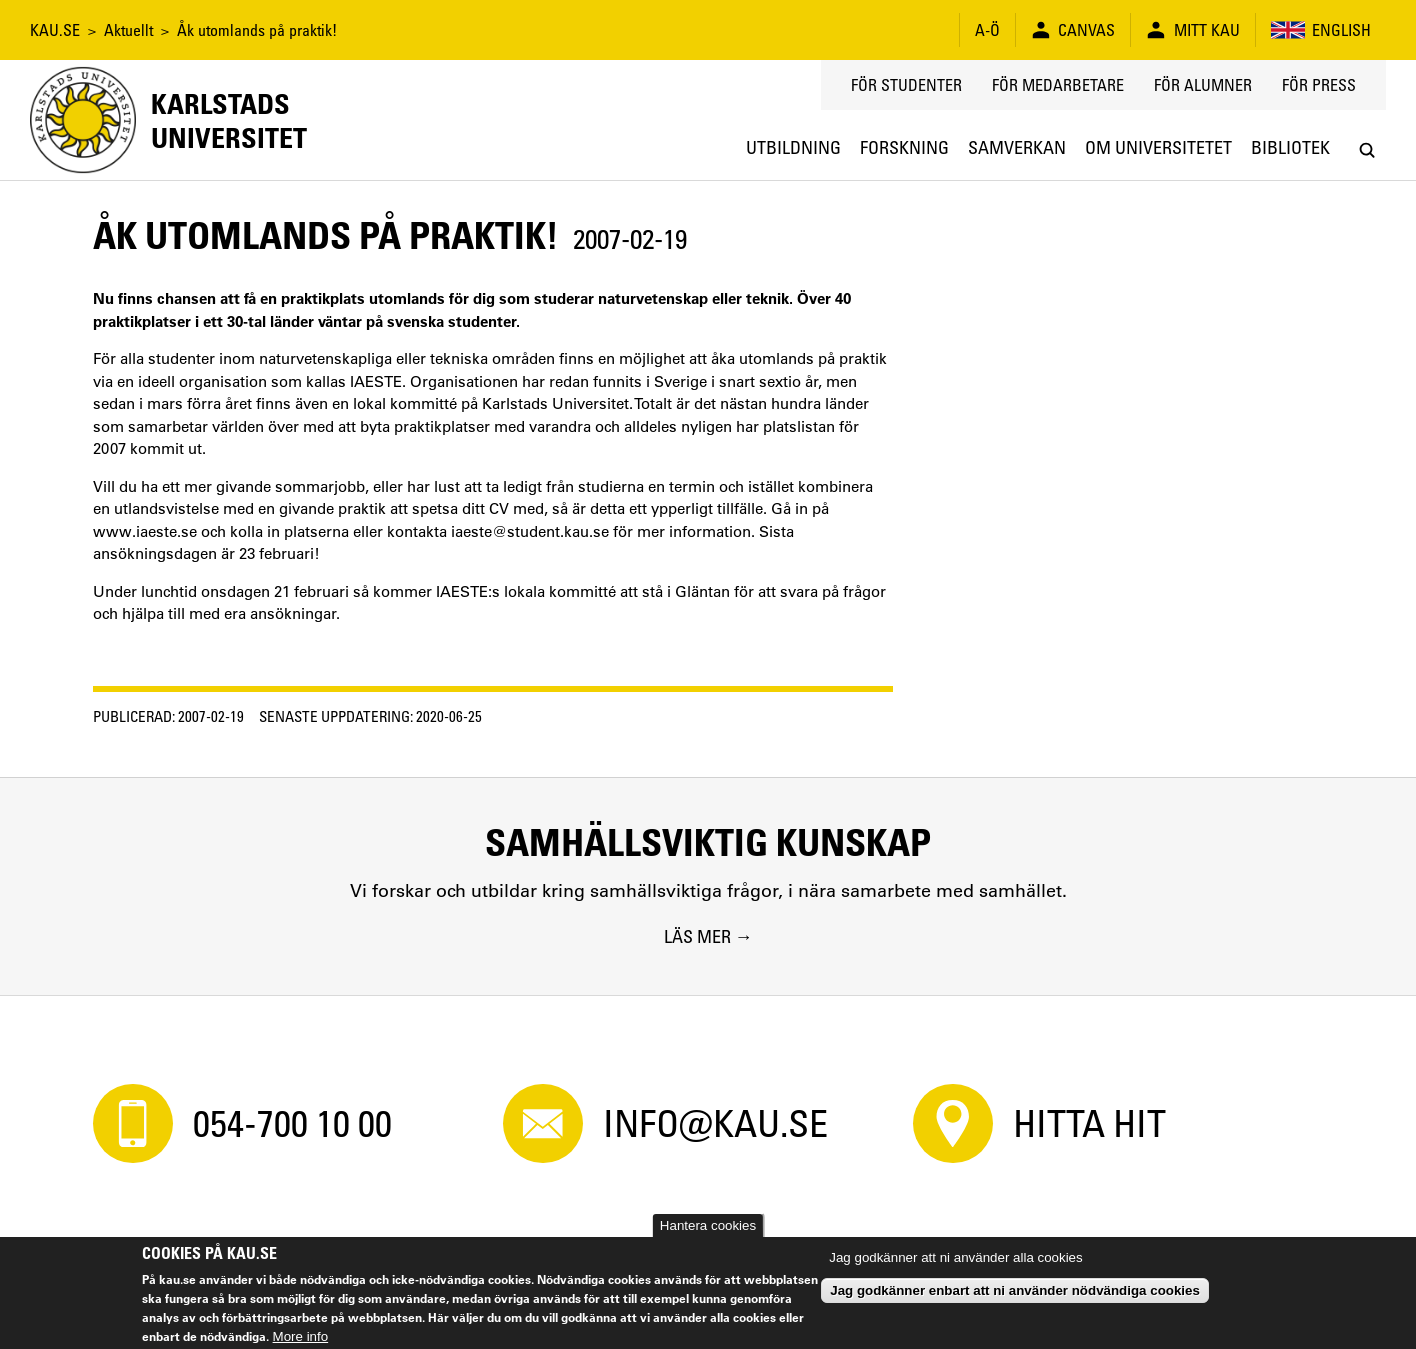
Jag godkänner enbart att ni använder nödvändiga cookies (1015, 1290)
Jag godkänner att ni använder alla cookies (955, 1257)
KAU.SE (55, 30)
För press (1319, 85)
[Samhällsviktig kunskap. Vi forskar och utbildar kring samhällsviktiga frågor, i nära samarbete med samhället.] (708, 886)
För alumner (1203, 85)
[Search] (1366, 150)
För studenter (906, 85)
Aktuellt (128, 30)
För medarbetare (1058, 85)
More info (301, 1336)
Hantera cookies (708, 1225)
